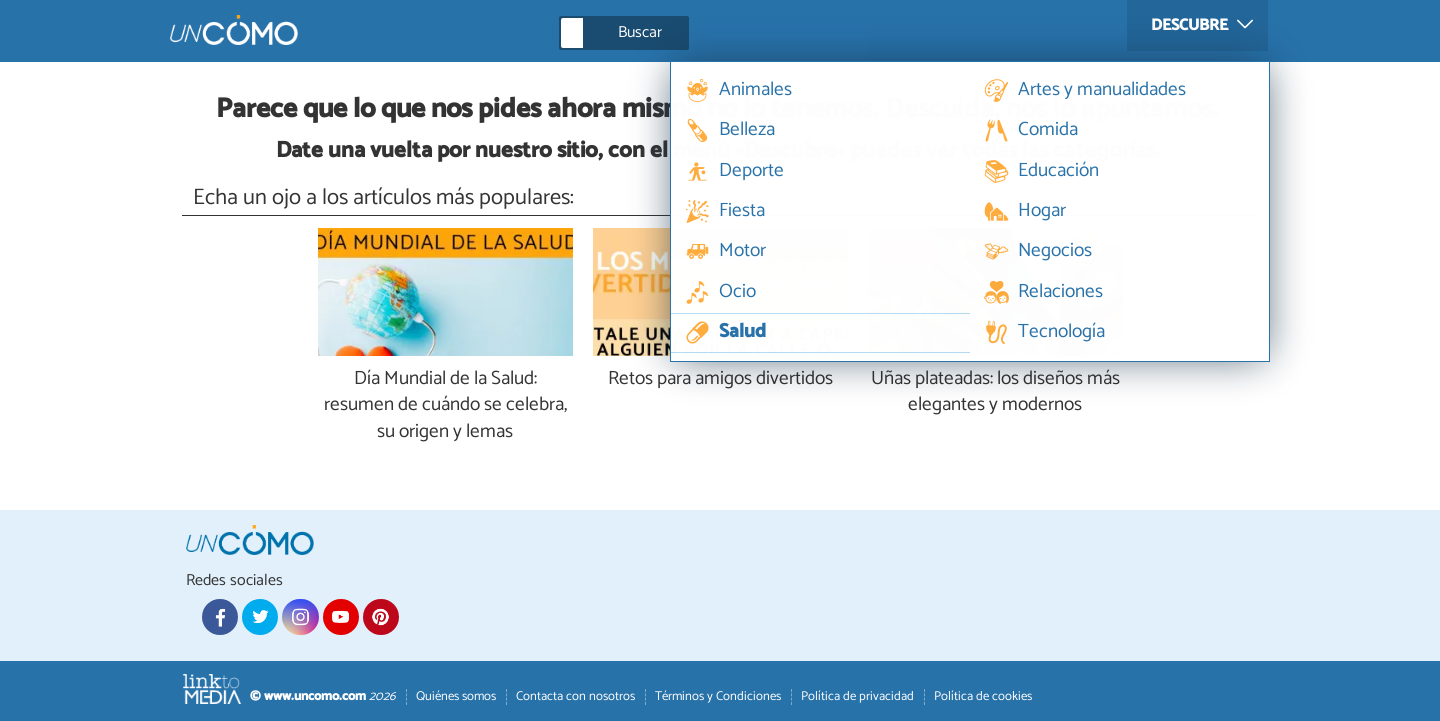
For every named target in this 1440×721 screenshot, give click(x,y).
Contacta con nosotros (575, 696)
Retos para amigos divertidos (720, 379)
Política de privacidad (857, 696)
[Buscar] (714, 33)
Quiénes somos (456, 696)
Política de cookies (983, 696)
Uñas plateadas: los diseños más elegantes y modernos (995, 393)
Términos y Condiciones (718, 696)
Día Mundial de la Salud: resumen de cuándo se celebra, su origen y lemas (445, 406)
